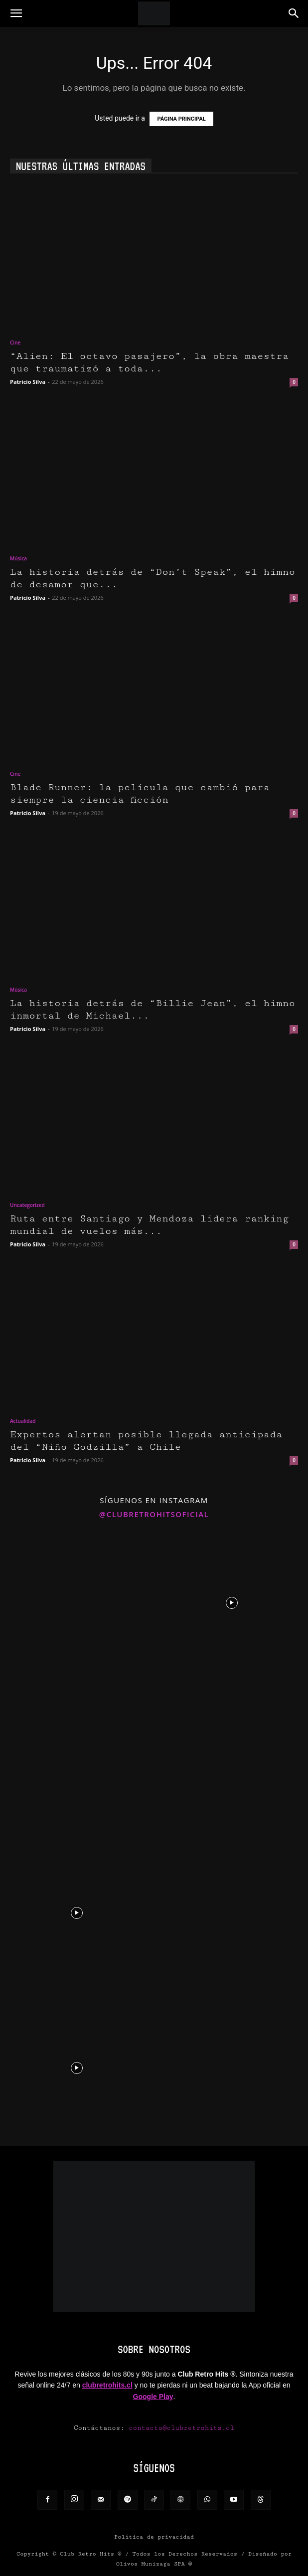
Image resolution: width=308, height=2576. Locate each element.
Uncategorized (27, 1205)
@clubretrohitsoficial (154, 1514)
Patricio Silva (27, 381)
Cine (15, 342)
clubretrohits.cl (107, 2385)
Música (18, 558)
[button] (16, 13)
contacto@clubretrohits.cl (181, 2428)
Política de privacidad (154, 2537)
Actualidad (23, 1420)
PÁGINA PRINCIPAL (181, 119)
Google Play (153, 2397)
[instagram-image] (76, 1602)
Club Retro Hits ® (91, 2554)
